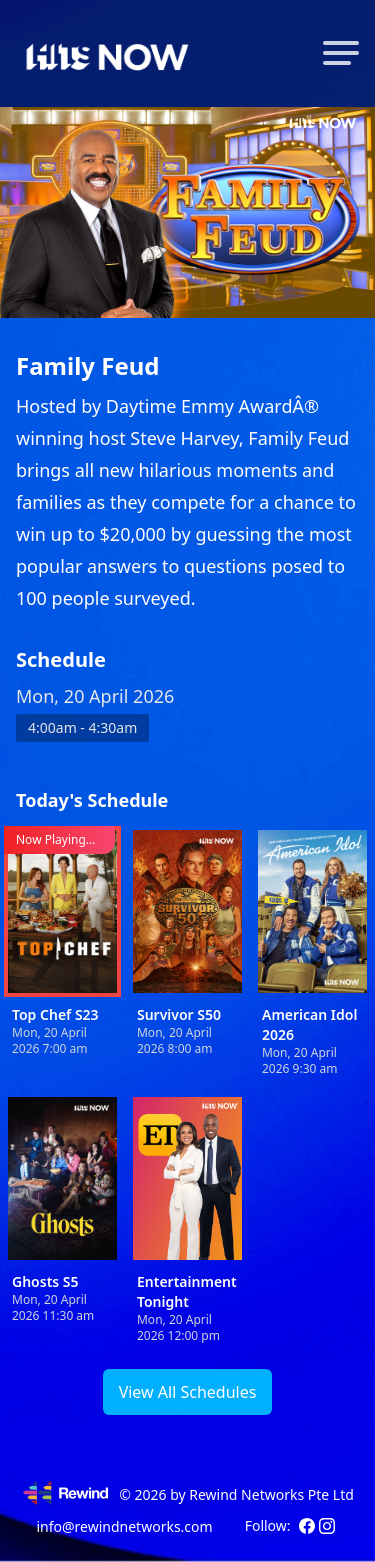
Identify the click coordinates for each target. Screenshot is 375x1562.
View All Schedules (188, 1392)
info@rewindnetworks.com (124, 1526)
